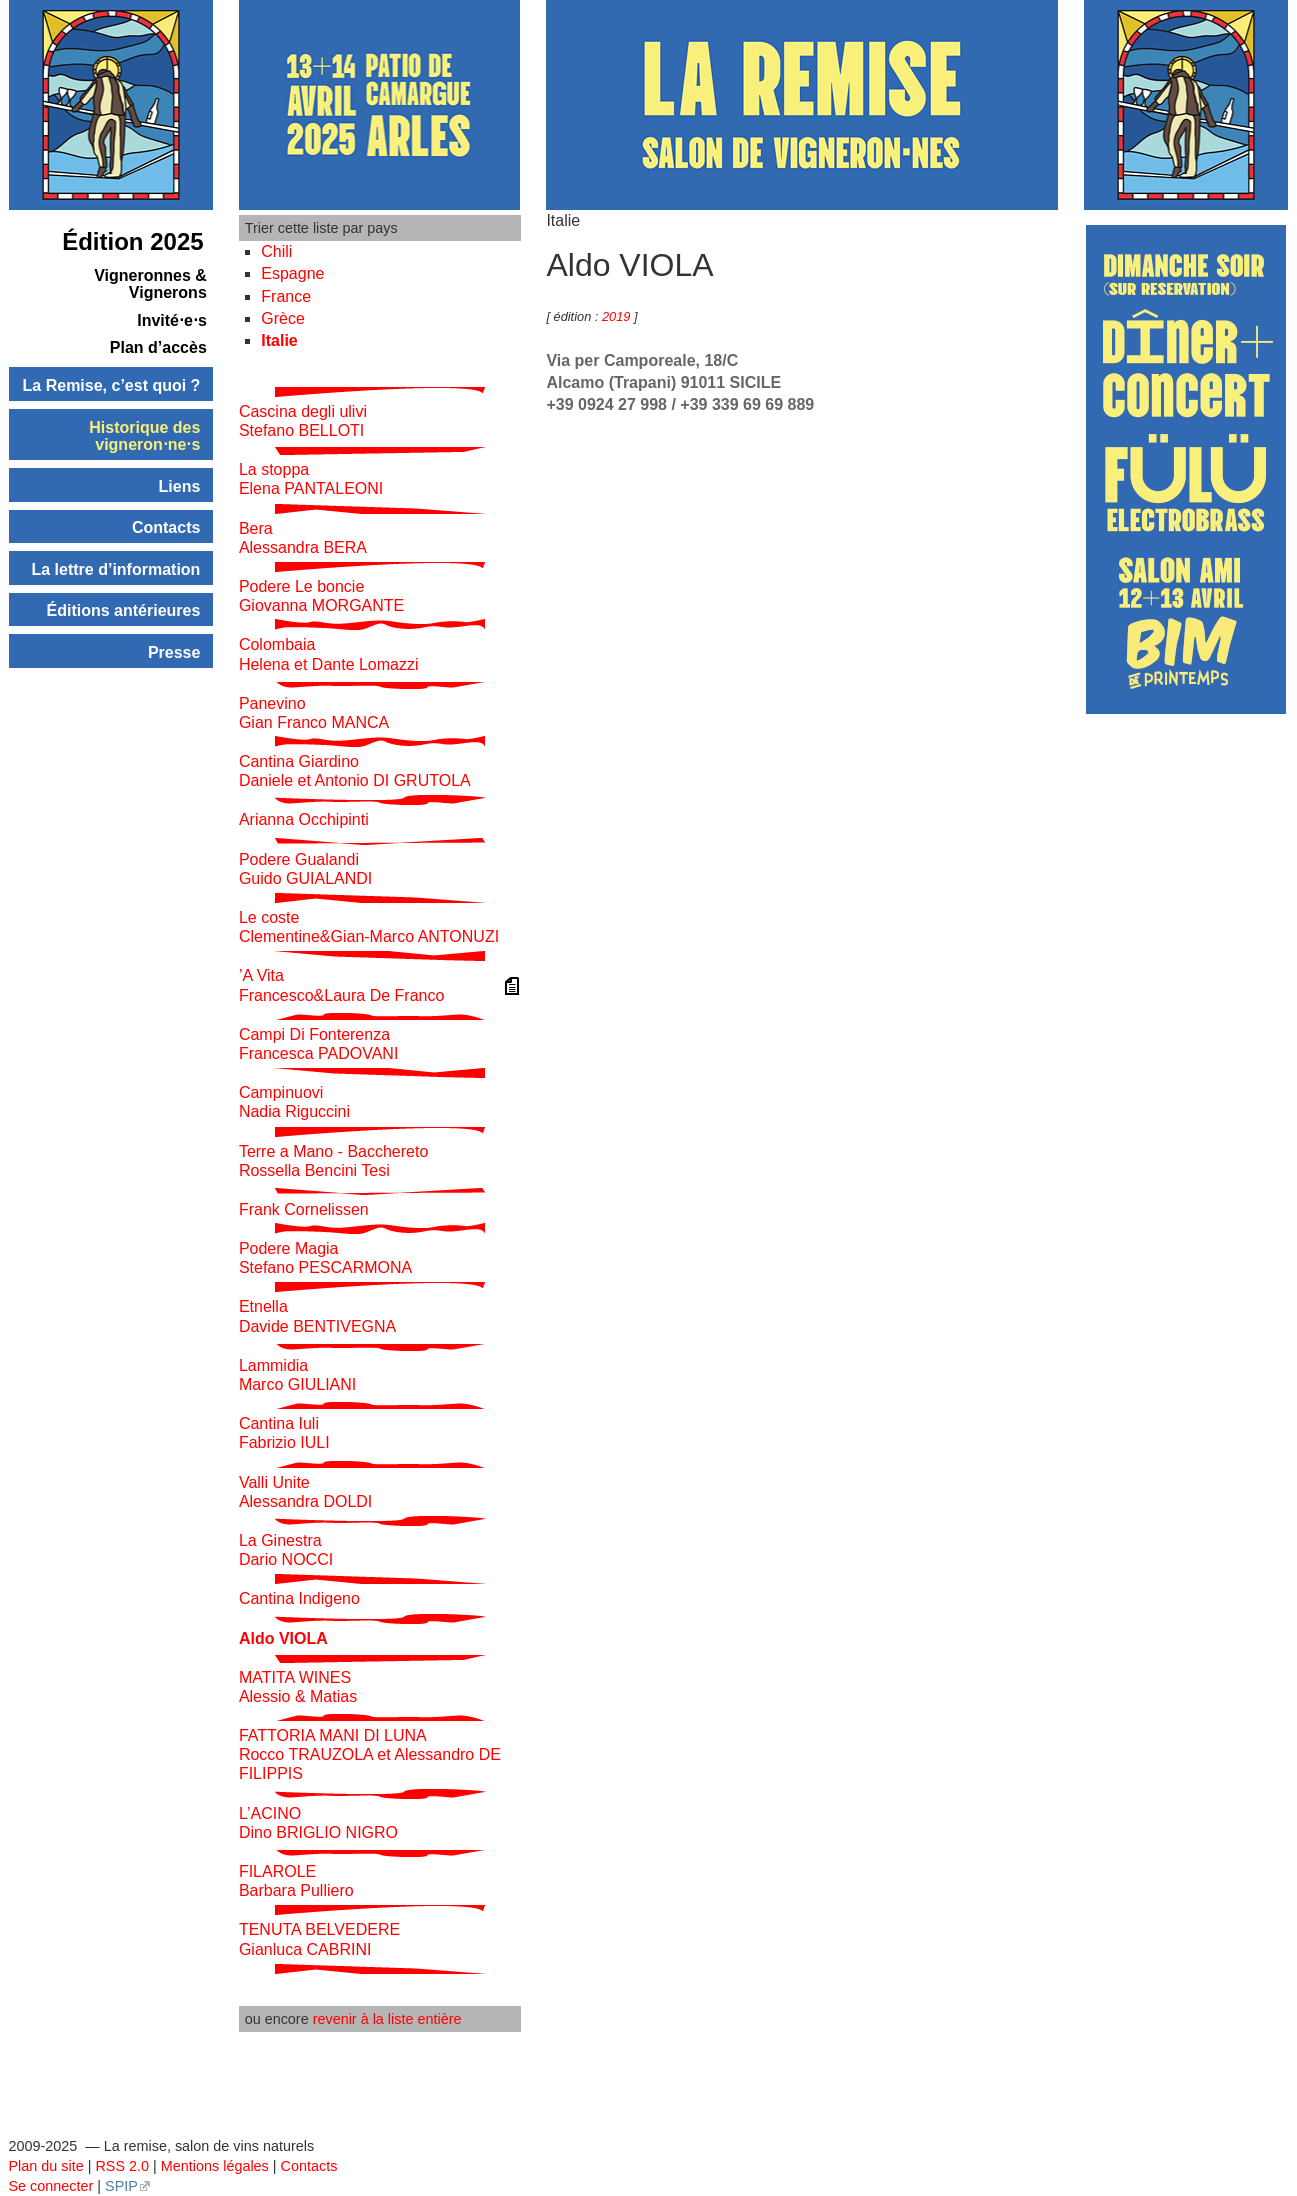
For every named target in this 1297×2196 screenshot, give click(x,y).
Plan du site (46, 2166)
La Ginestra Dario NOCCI (286, 1550)
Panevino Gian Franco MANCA (314, 713)
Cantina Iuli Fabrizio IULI (284, 1433)
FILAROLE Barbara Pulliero (296, 1881)
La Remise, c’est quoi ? (112, 385)
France (286, 296)
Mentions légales (215, 2166)
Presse (174, 652)
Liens (180, 486)
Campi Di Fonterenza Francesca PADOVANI (318, 1044)
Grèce (283, 318)
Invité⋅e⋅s (172, 320)
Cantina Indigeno (299, 1598)
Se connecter (51, 2186)
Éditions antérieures (124, 610)
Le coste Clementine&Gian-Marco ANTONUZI (369, 927)
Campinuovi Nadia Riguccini (294, 1102)
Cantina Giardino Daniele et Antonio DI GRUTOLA (355, 771)
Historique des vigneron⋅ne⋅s (144, 436)
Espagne (292, 273)
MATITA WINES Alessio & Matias (298, 1687)
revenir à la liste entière (387, 2019)
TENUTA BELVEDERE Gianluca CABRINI (319, 1939)
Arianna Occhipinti (304, 819)
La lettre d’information (115, 569)
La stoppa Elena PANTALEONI (311, 479)
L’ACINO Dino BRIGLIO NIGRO (318, 1823)
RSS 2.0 (122, 2166)
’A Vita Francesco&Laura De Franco (341, 985)
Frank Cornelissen (304, 1209)
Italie (279, 340)
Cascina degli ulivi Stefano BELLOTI (303, 421)
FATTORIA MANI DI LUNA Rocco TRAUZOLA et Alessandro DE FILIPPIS (370, 1754)
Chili (276, 251)
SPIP (121, 2186)
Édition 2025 (132, 241)
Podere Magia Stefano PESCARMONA (325, 1258)
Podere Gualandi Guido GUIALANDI (305, 869)
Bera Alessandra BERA (303, 538)
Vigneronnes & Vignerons (150, 284)
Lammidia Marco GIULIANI (297, 1375)
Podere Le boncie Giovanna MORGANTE (321, 596)
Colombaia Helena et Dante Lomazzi (329, 654)
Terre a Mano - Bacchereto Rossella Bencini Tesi (333, 1161)
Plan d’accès (158, 347)
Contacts (166, 527)
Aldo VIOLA (283, 1638)
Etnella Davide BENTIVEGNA (317, 1316)
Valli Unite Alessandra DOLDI (305, 1492)
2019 (618, 316)
